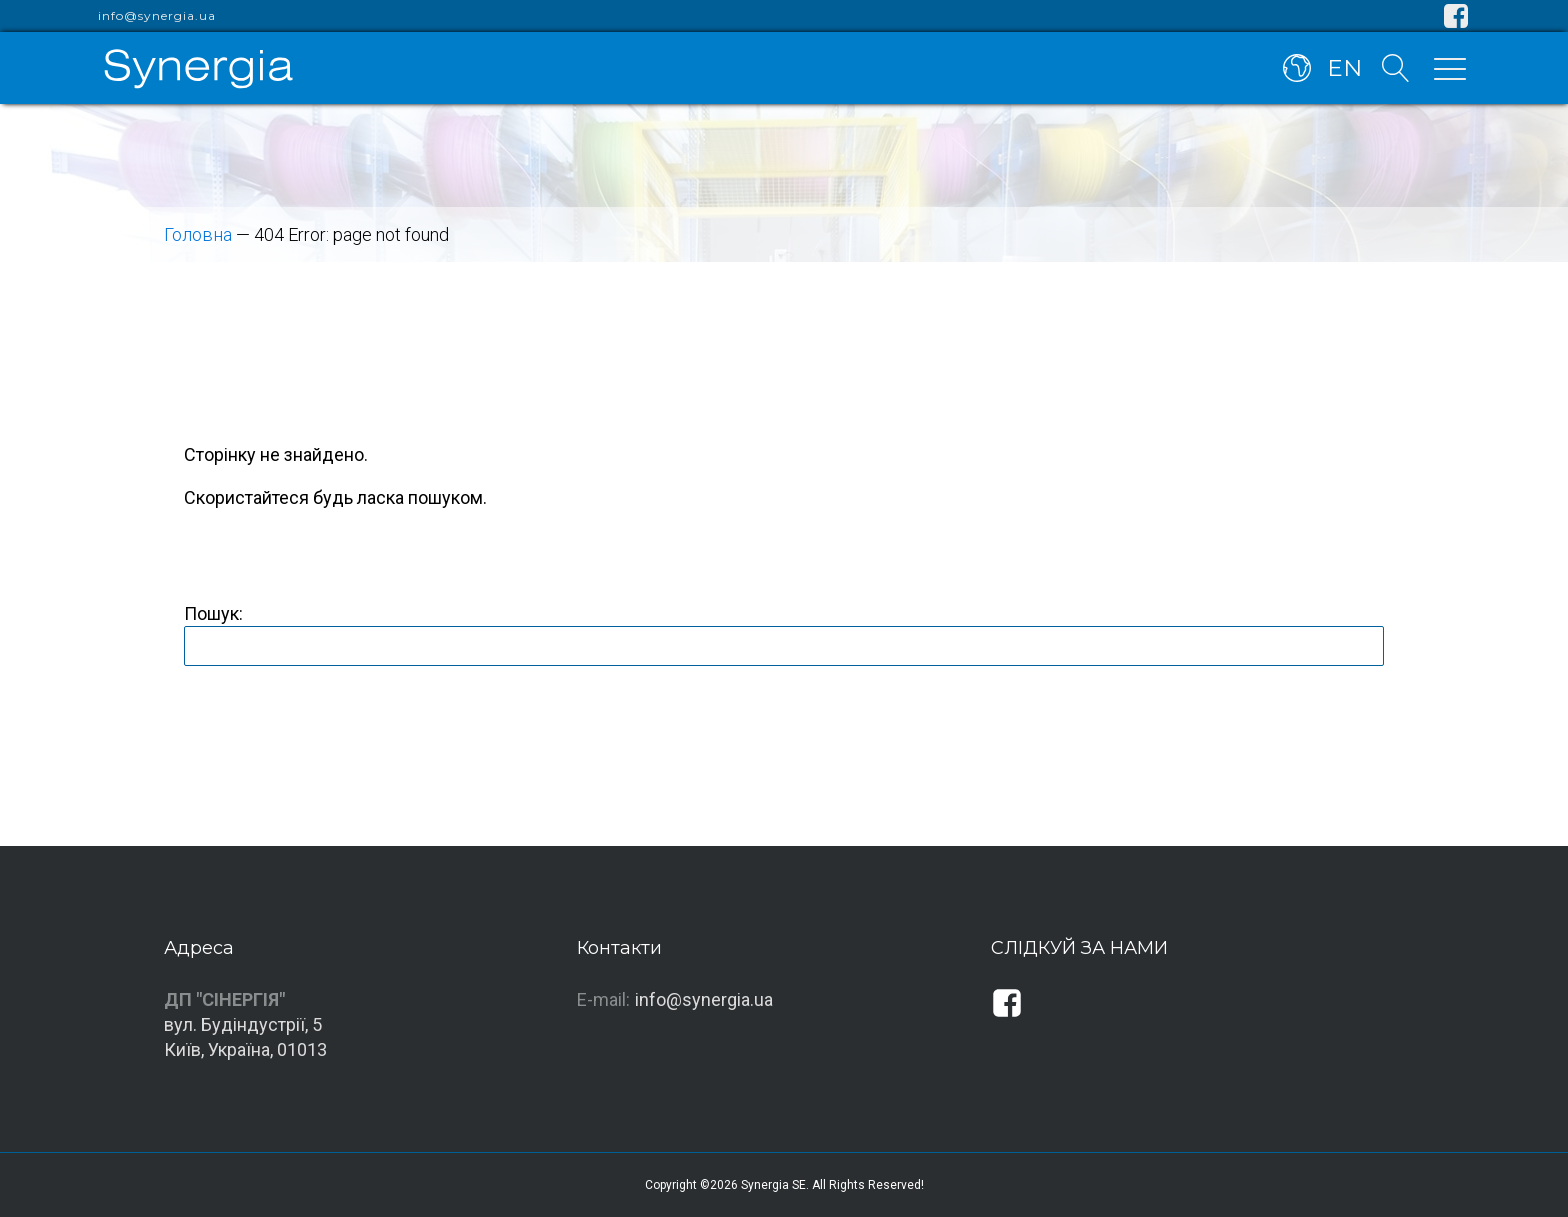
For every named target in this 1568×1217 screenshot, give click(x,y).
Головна (198, 234)
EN (1344, 68)
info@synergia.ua (157, 16)
